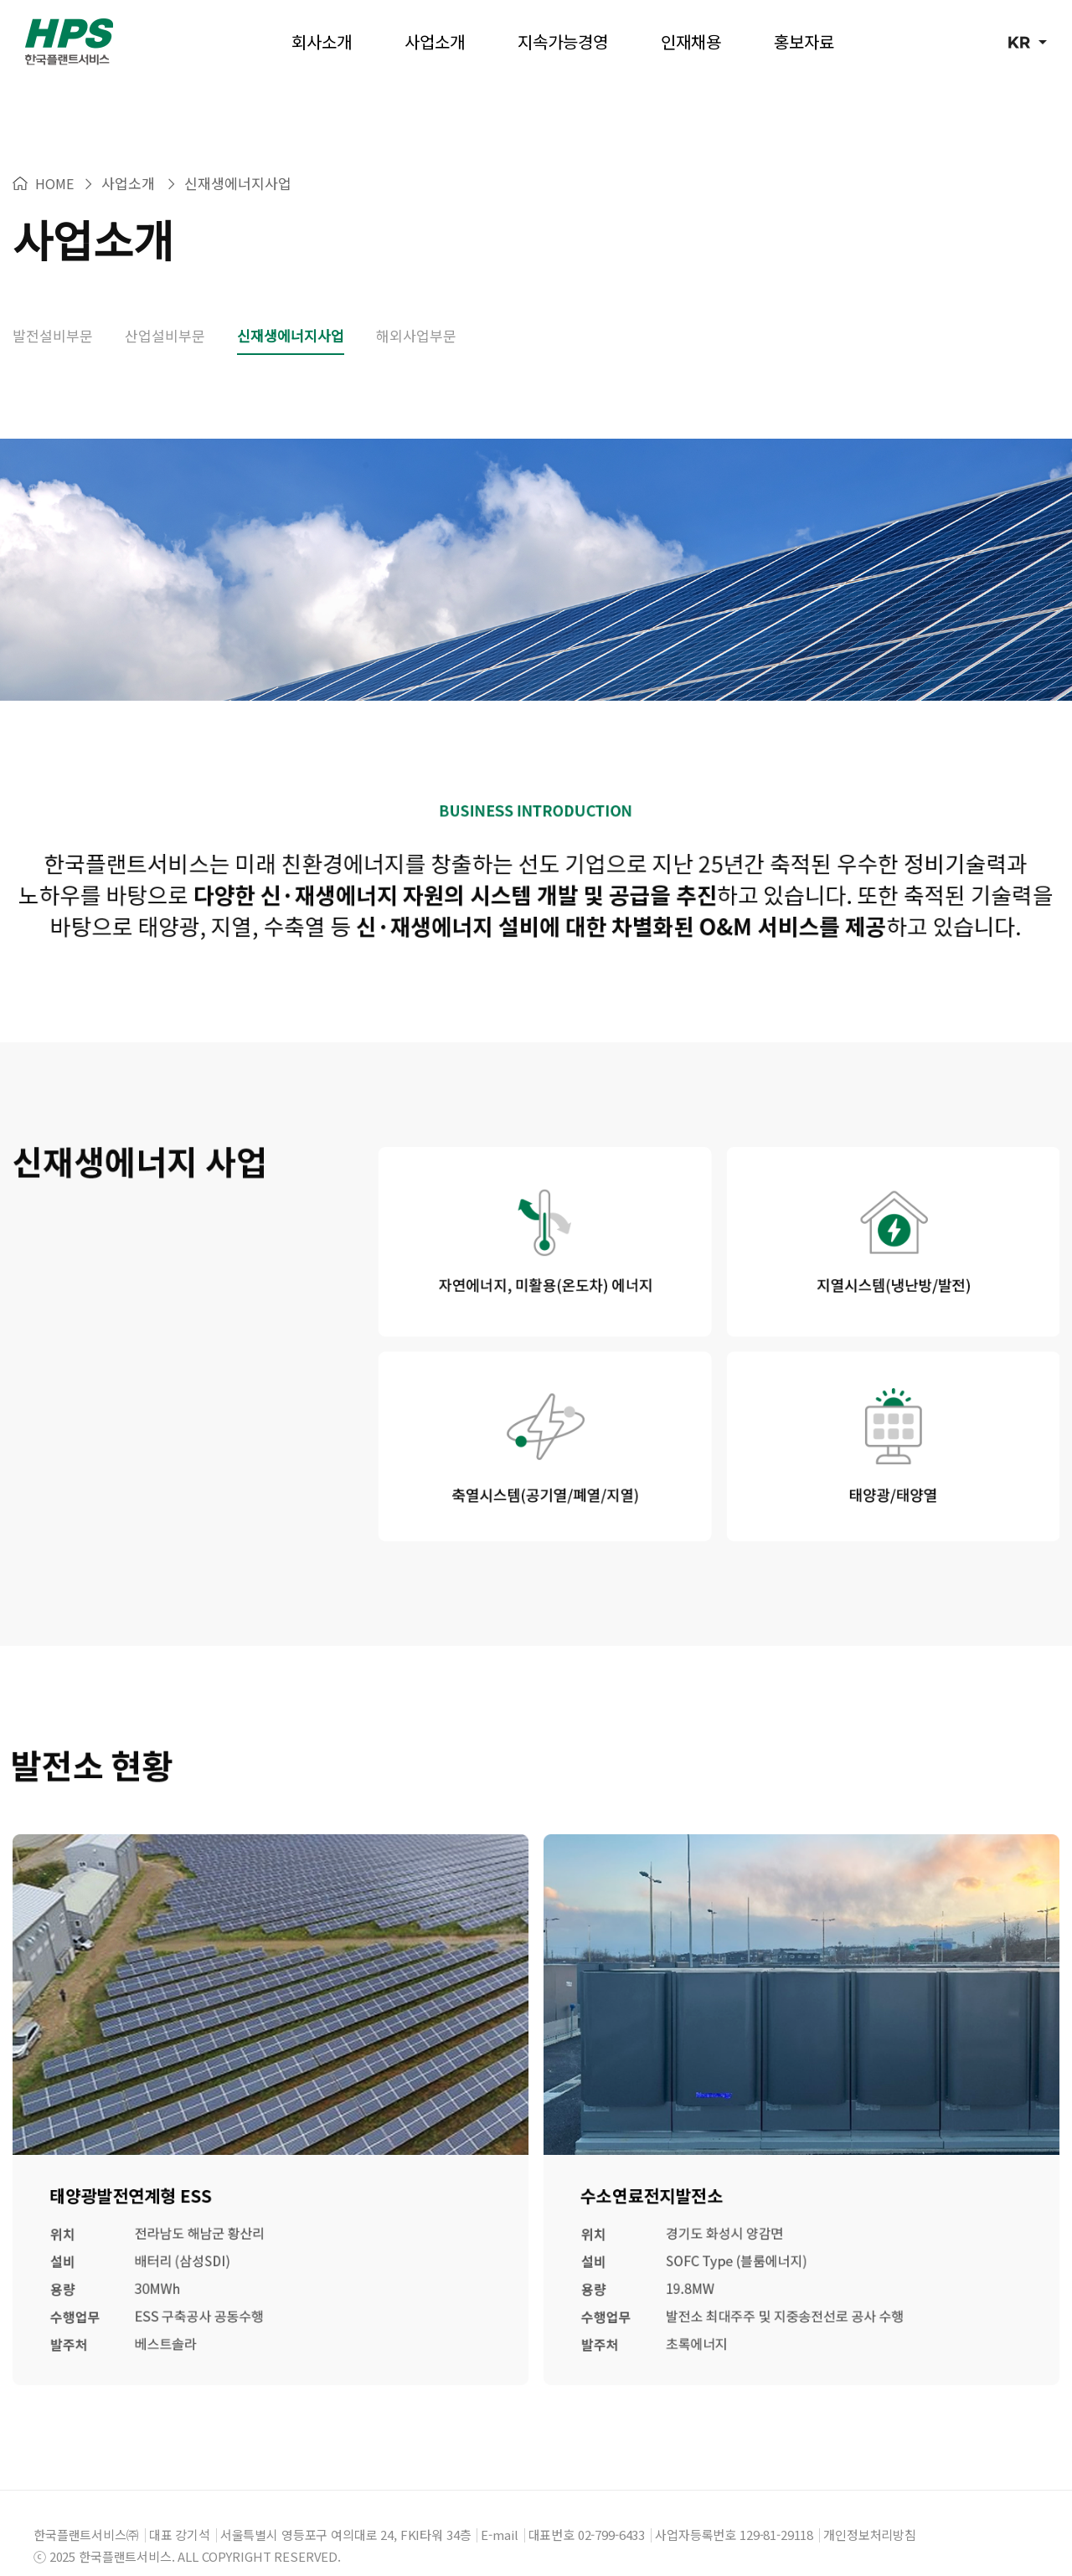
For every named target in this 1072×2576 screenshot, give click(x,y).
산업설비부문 (165, 310)
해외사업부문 (416, 310)
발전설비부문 (53, 310)
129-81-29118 (776, 2509)
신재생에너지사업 (290, 310)
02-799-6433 (611, 2509)
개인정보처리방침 (869, 2509)
